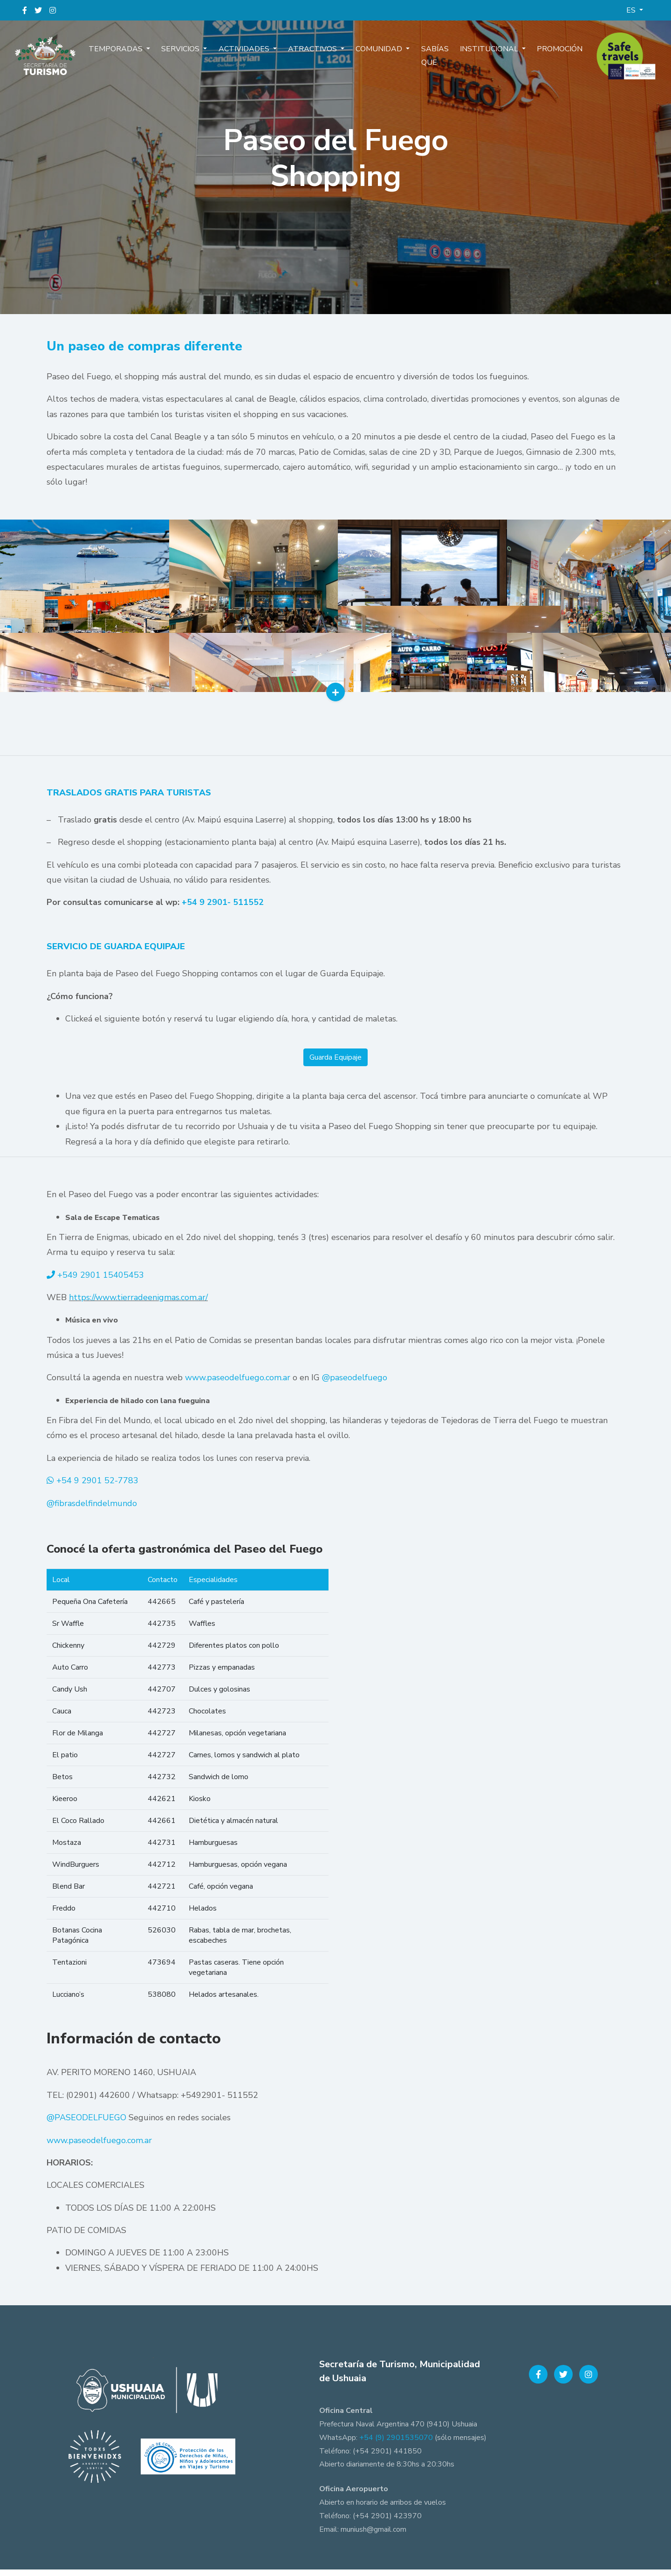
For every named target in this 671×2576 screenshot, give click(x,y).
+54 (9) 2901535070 (396, 2444)
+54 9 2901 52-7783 (97, 1487)
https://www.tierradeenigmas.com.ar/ (138, 1303)
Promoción (547, 55)
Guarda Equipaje (335, 1064)
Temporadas (129, 55)
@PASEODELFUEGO (86, 2124)
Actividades (250, 55)
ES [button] (631, 10)
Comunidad (377, 55)
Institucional (481, 55)
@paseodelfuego (354, 1384)
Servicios (190, 55)
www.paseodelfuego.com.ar (237, 1384)
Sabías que (428, 62)
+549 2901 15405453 (100, 1281)
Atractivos (314, 55)
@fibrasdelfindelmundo (92, 1509)
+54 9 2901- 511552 (223, 908)
